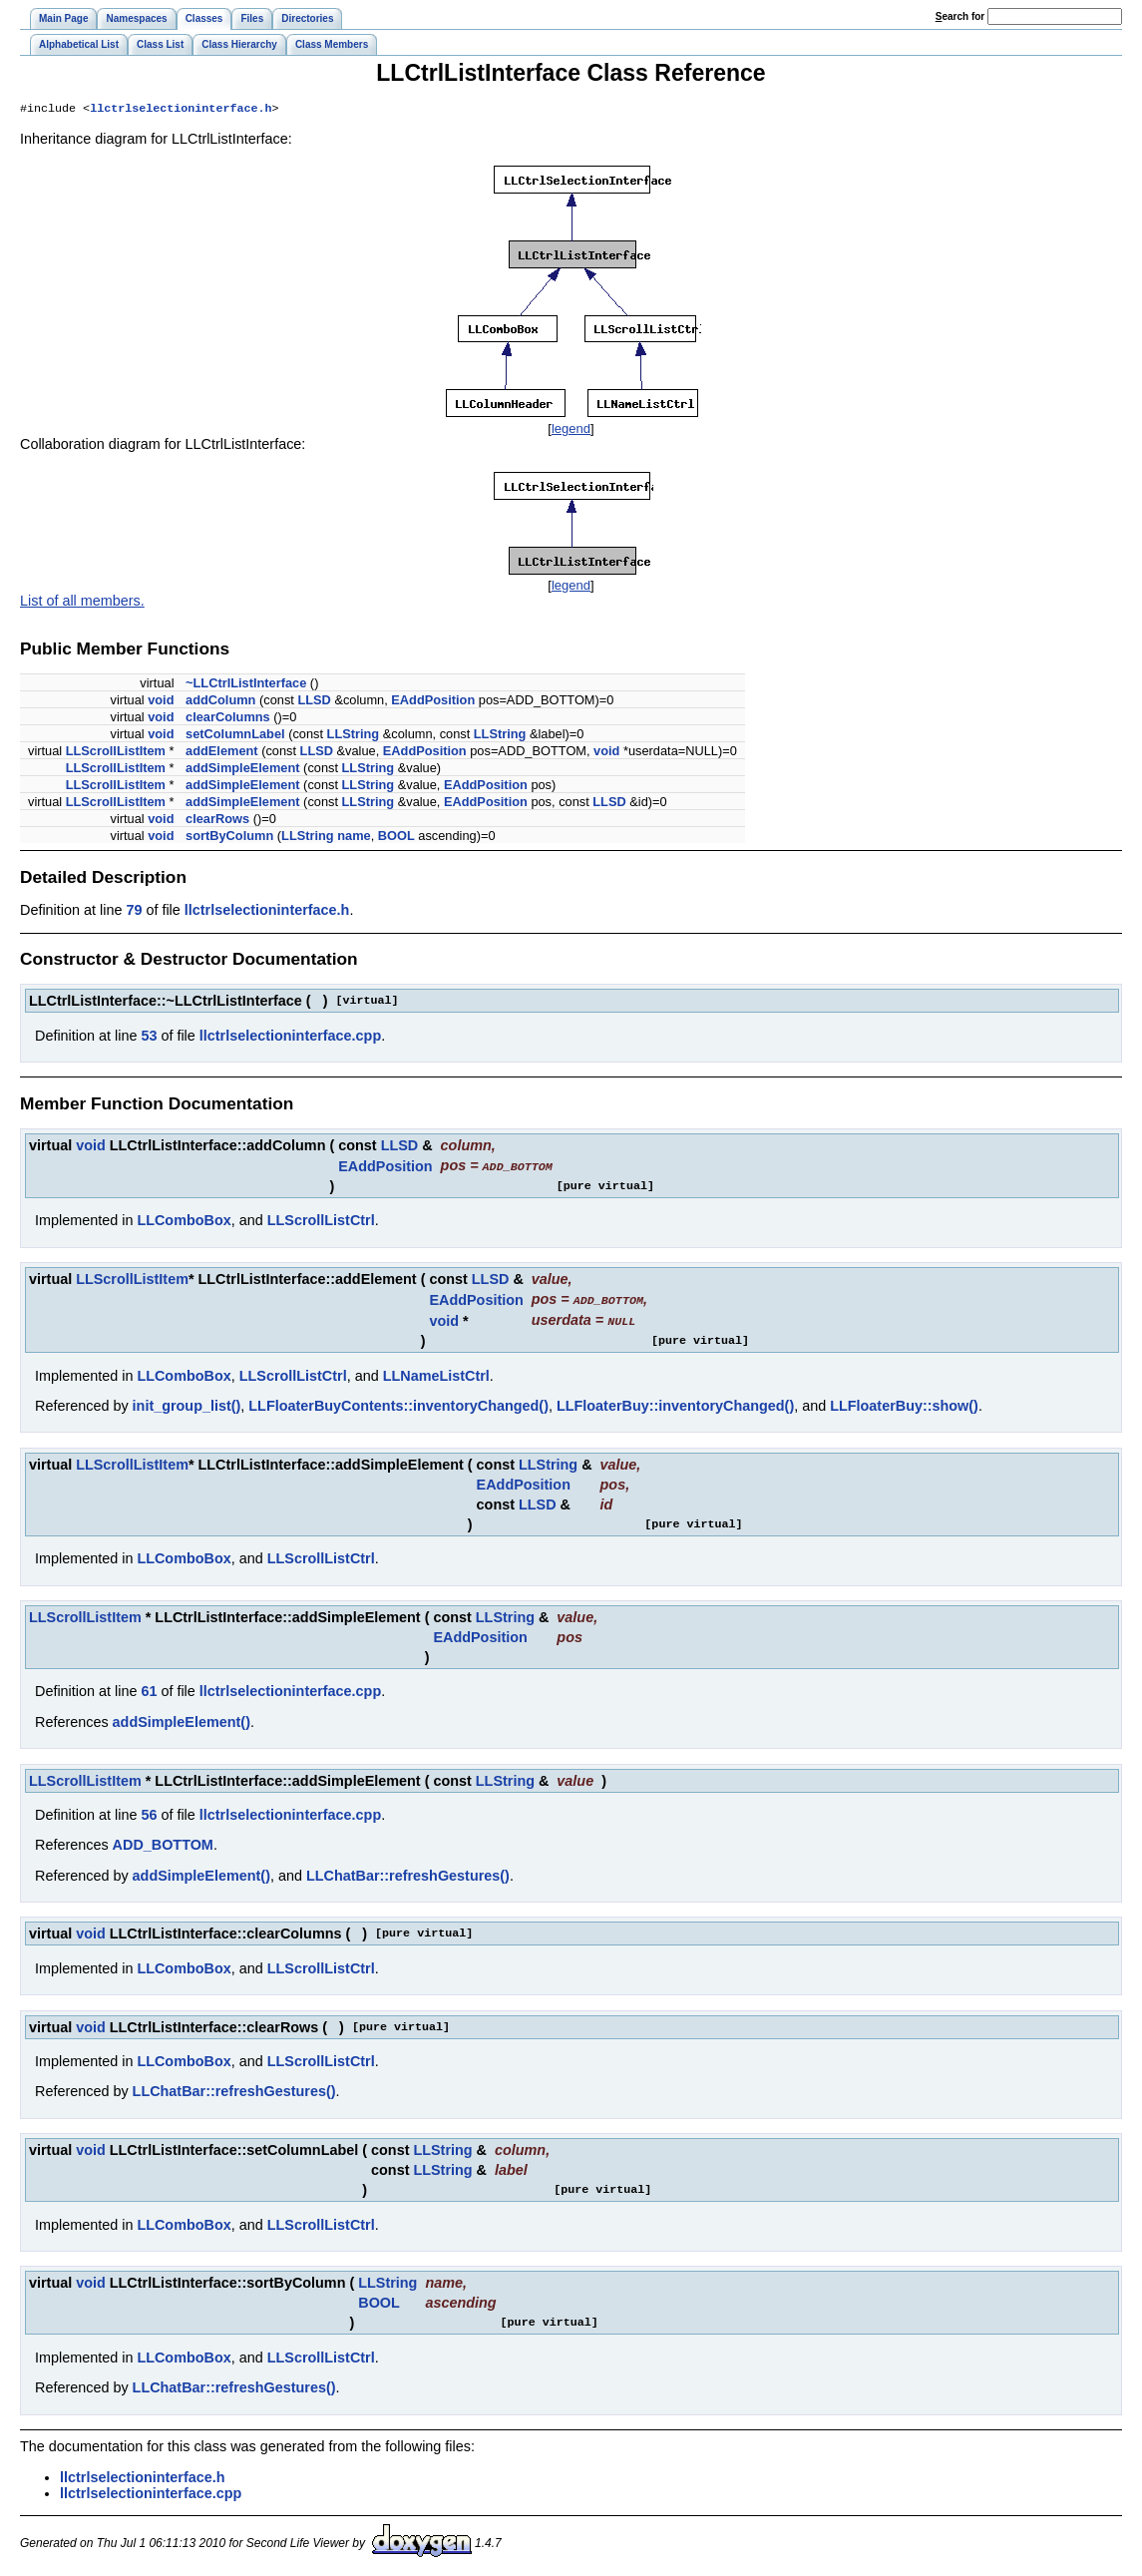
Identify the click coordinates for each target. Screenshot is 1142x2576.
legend (571, 430)
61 (149, 1690)
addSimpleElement (243, 769)
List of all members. (82, 603)
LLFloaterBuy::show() (904, 1405)
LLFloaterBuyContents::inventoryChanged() (398, 1405)
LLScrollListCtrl (321, 1221)
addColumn (220, 701)
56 (149, 1814)
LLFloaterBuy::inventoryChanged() (675, 1405)
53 (149, 1038)
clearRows (217, 820)
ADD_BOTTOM (163, 1844)
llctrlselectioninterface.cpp (290, 1038)
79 (134, 912)
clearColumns (228, 718)
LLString (353, 735)
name (353, 837)
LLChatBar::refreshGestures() (408, 1875)
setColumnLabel (235, 735)
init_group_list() (187, 1405)
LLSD (313, 701)
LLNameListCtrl (436, 1375)
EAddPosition (433, 701)
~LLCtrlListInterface (246, 684)
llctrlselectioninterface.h (180, 110)
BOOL (396, 837)
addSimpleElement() (181, 1721)
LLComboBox (183, 1221)
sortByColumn (229, 837)
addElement (222, 752)
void (161, 701)
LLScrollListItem (116, 752)
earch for (960, 16)
